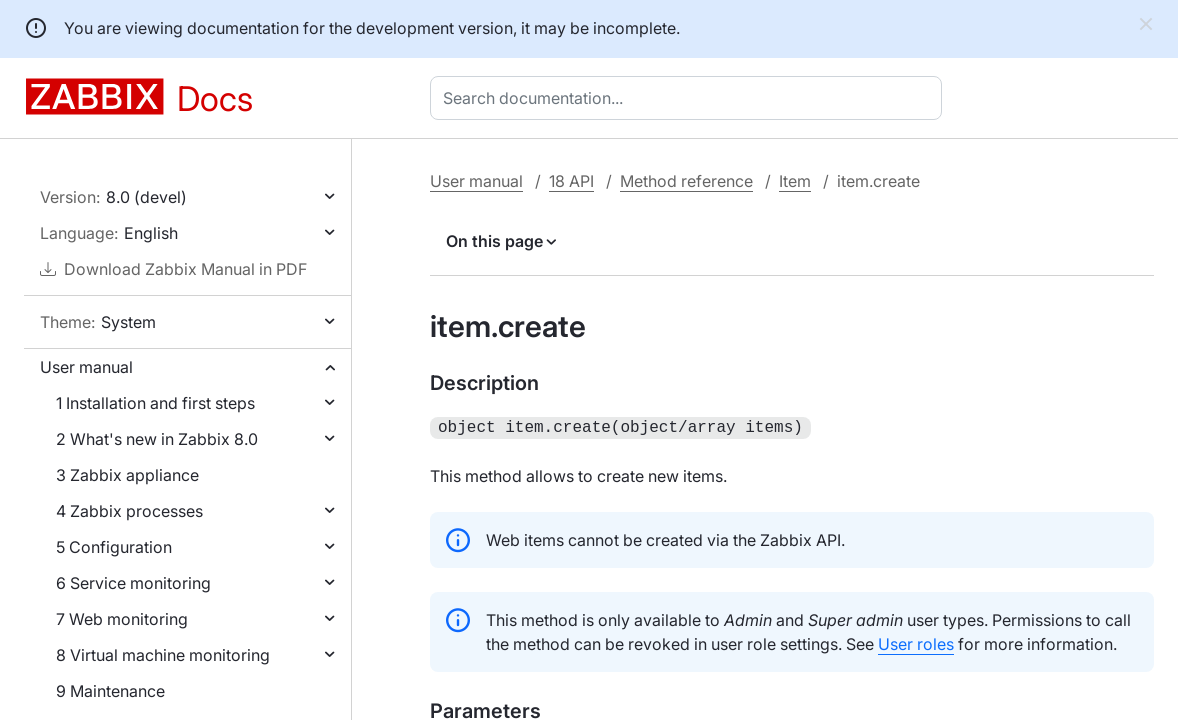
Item (795, 181)
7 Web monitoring (122, 619)
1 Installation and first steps (155, 403)
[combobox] (690, 98)
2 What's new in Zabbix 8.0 (157, 439)
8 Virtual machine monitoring (163, 655)
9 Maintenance (110, 691)
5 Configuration (114, 547)
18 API (571, 181)
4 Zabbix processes (129, 511)
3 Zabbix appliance (127, 475)
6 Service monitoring (133, 583)
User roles (916, 642)
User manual (86, 367)
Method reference (686, 181)
